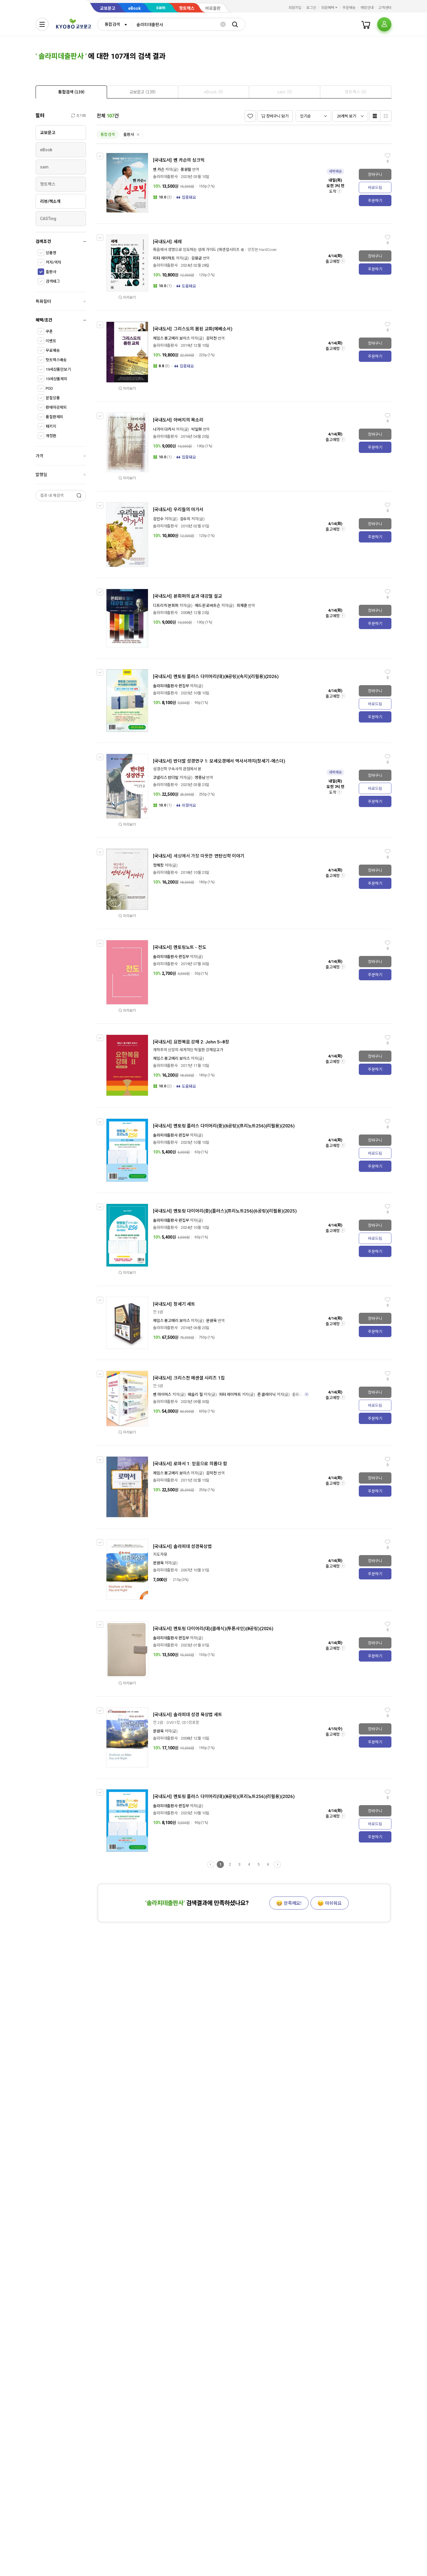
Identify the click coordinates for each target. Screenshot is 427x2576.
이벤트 (51, 341)
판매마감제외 (56, 407)
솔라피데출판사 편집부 (171, 686)
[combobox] (114, 24)
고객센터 (384, 8)
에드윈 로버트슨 (207, 605)
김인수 (158, 519)
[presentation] (71, 92)
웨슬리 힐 (195, 1394)
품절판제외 (54, 417)
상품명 (51, 253)
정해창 (158, 865)
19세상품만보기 (58, 369)
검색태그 (53, 281)
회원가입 (295, 8)
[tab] (71, 91)
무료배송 (53, 350)
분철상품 (53, 398)
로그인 (311, 8)
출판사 (51, 272)
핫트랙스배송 (56, 360)
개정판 (51, 436)
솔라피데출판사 (165, 176)
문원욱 (211, 1320)
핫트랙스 (187, 8)
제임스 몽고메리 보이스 (171, 338)
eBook (134, 8)
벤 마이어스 (162, 1394)
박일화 (196, 429)
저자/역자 (53, 262)
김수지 (185, 519)
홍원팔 (186, 169)
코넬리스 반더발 (166, 777)
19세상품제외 (56, 379)
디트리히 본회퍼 (166, 605)
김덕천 (211, 338)
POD (49, 388)
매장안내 (367, 8)
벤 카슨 (158, 169)
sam (160, 7)
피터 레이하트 (164, 258)
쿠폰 (49, 331)
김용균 (196, 258)
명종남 (200, 777)
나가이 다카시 (164, 429)
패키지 (51, 426)
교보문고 (107, 8)
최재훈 (242, 605)
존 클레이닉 (266, 1394)
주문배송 (349, 8)
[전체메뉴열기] (42, 24)
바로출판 (213, 8)
